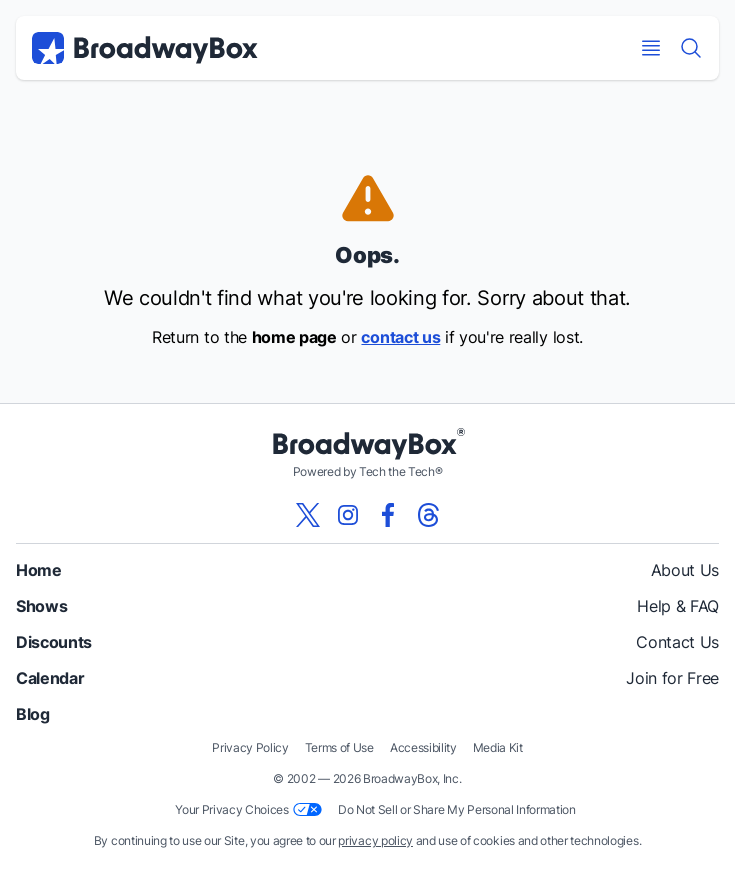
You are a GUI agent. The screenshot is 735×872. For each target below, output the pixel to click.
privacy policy (375, 840)
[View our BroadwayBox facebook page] (388, 515)
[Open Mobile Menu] (651, 48)
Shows (41, 606)
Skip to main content (368, 0)
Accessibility (423, 747)
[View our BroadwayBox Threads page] (428, 515)
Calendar (50, 678)
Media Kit (498, 747)
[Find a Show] (691, 48)
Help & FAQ (678, 606)
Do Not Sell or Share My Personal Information (457, 809)
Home (39, 570)
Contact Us (677, 642)
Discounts (54, 642)
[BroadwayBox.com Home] (145, 48)
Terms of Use (339, 747)
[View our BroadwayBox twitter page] (308, 515)
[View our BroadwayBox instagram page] (348, 515)
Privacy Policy (250, 747)
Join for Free (672, 678)
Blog (33, 714)
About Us (685, 570)
